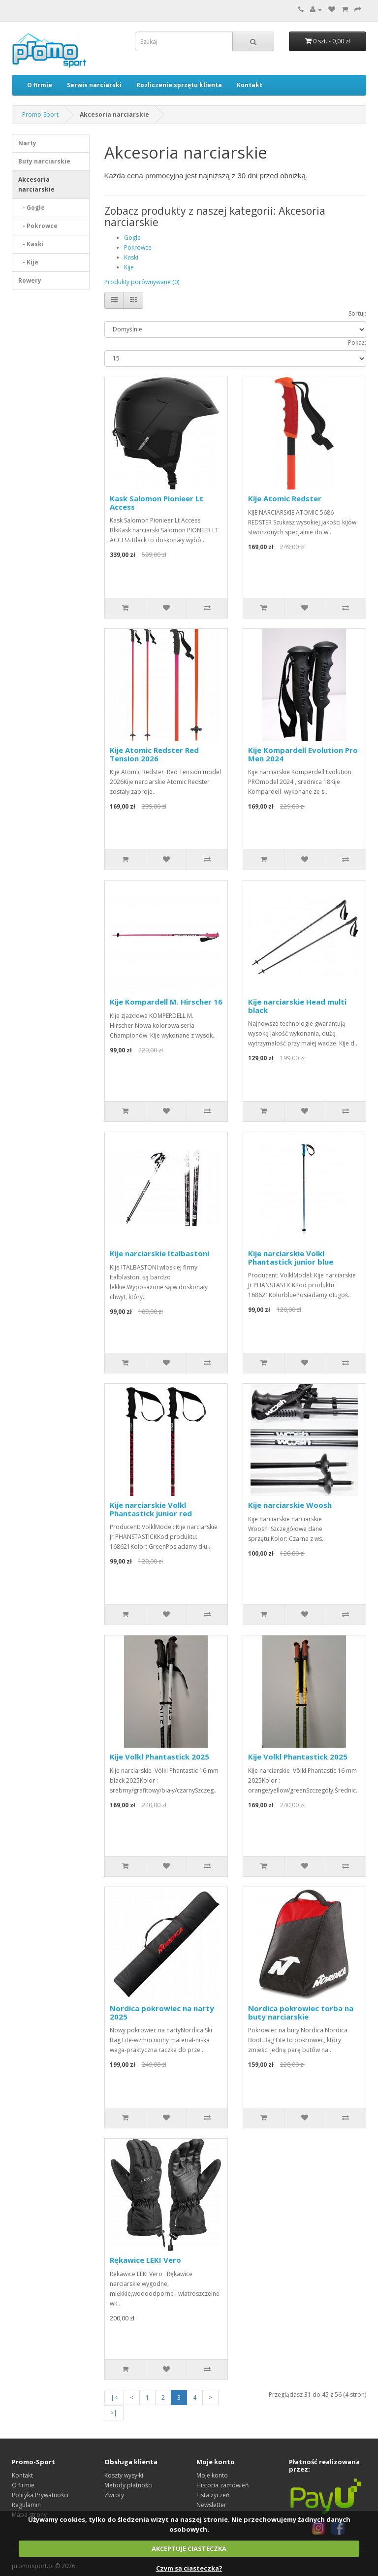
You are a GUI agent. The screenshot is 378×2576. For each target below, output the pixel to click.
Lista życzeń (212, 2495)
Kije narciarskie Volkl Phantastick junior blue (290, 1257)
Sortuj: (357, 313)
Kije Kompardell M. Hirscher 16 (166, 1002)
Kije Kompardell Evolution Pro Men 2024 (303, 754)
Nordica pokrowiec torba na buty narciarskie (300, 2012)
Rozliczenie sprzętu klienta (179, 85)
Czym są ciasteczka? (189, 2568)
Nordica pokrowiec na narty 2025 (162, 2012)
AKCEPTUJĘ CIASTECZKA (189, 2548)
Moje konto (212, 2475)
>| (113, 2413)
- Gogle (31, 207)
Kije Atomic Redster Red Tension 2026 (154, 754)
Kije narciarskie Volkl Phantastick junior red (151, 1509)
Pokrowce (138, 247)
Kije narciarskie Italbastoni (159, 1253)
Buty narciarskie (44, 161)
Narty (27, 143)
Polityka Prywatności (40, 2495)
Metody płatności (128, 2485)
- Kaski (31, 244)
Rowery (29, 280)
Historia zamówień (222, 2485)
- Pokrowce (38, 226)
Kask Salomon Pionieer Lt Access (156, 502)
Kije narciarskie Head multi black (297, 1006)
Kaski (131, 257)
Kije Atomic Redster (284, 498)
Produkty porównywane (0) (141, 282)
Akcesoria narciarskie (36, 184)
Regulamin (26, 2505)
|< (114, 2397)
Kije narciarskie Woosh (290, 1505)
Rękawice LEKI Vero (145, 2260)
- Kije (28, 262)
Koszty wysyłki (123, 2475)
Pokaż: (357, 342)
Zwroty (114, 2495)
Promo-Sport (40, 114)
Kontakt (249, 85)
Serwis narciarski (94, 85)
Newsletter (211, 2505)
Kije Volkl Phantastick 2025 (159, 1756)
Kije (129, 267)
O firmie (39, 85)
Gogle (132, 237)
